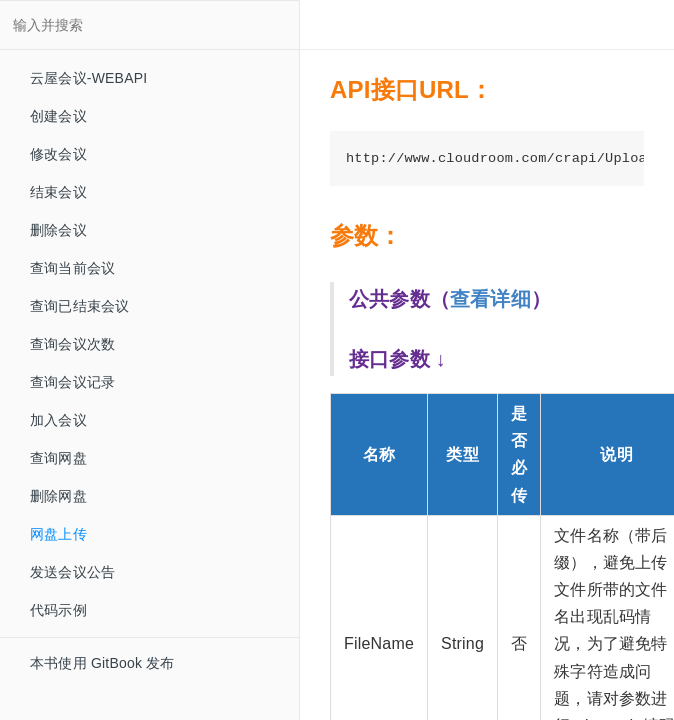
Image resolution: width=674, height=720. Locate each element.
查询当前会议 (72, 268)
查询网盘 (58, 458)
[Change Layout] (352, 25)
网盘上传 (58, 534)
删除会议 (58, 230)
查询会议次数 (72, 344)
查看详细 (490, 299)
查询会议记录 (72, 382)
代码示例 (49, 610)
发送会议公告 (72, 572)
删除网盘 (58, 496)
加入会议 (58, 420)
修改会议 (58, 154)
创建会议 (58, 116)
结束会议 (58, 192)
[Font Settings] (388, 25)
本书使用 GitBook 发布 (102, 663)
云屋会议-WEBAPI (88, 78)
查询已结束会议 (79, 306)
